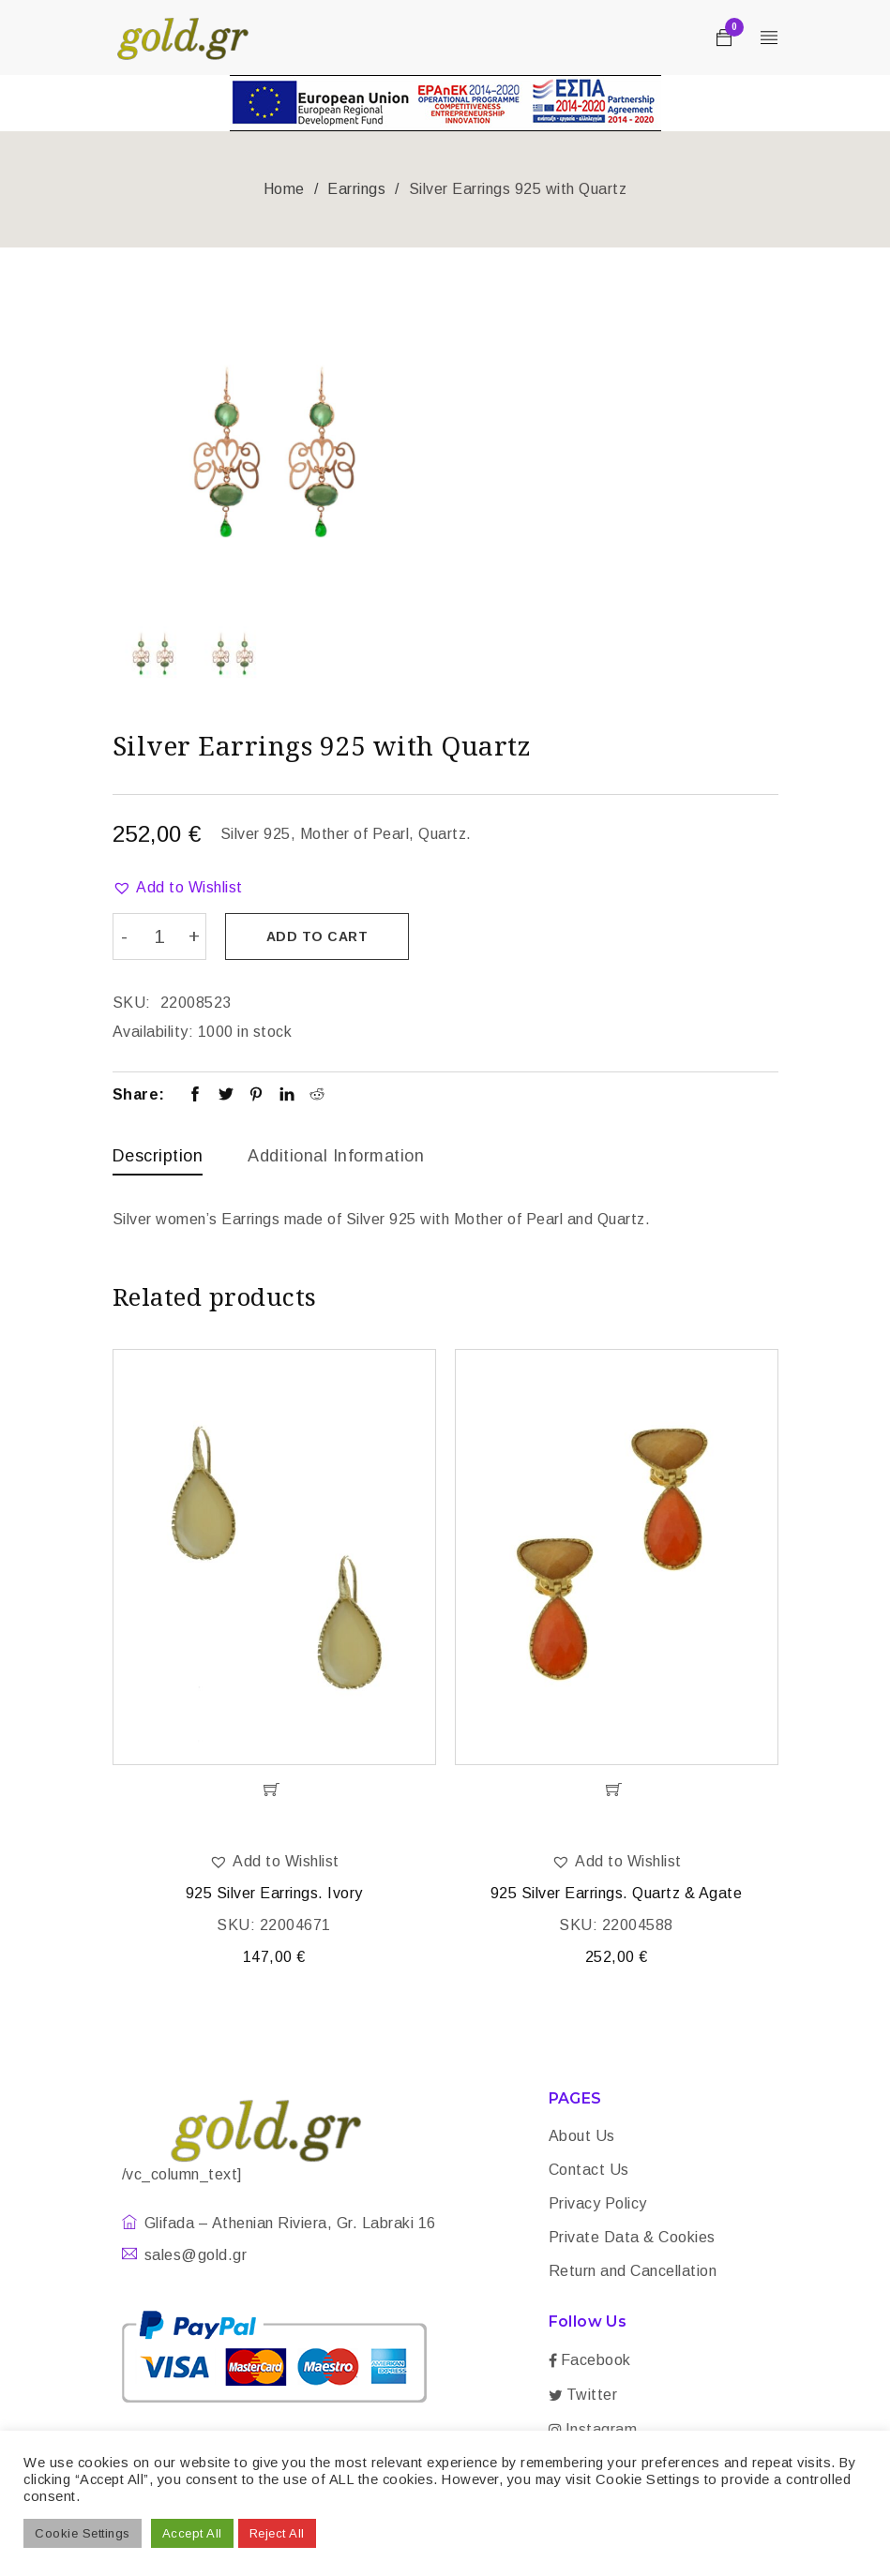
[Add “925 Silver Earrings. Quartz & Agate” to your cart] (616, 1790)
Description (158, 1155)
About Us (582, 2137)
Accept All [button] (192, 2533)
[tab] (158, 1159)
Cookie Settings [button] (82, 2533)
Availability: (153, 1031)
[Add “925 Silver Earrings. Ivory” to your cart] (274, 1790)
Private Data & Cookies (632, 2238)
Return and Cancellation (633, 2272)
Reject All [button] (277, 2533)
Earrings (356, 189)
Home (284, 189)
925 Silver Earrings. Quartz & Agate (616, 1894)
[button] (178, 887)
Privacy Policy (598, 2204)
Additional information (336, 1155)
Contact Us (589, 2171)
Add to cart (318, 936)
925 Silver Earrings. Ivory (274, 1894)
